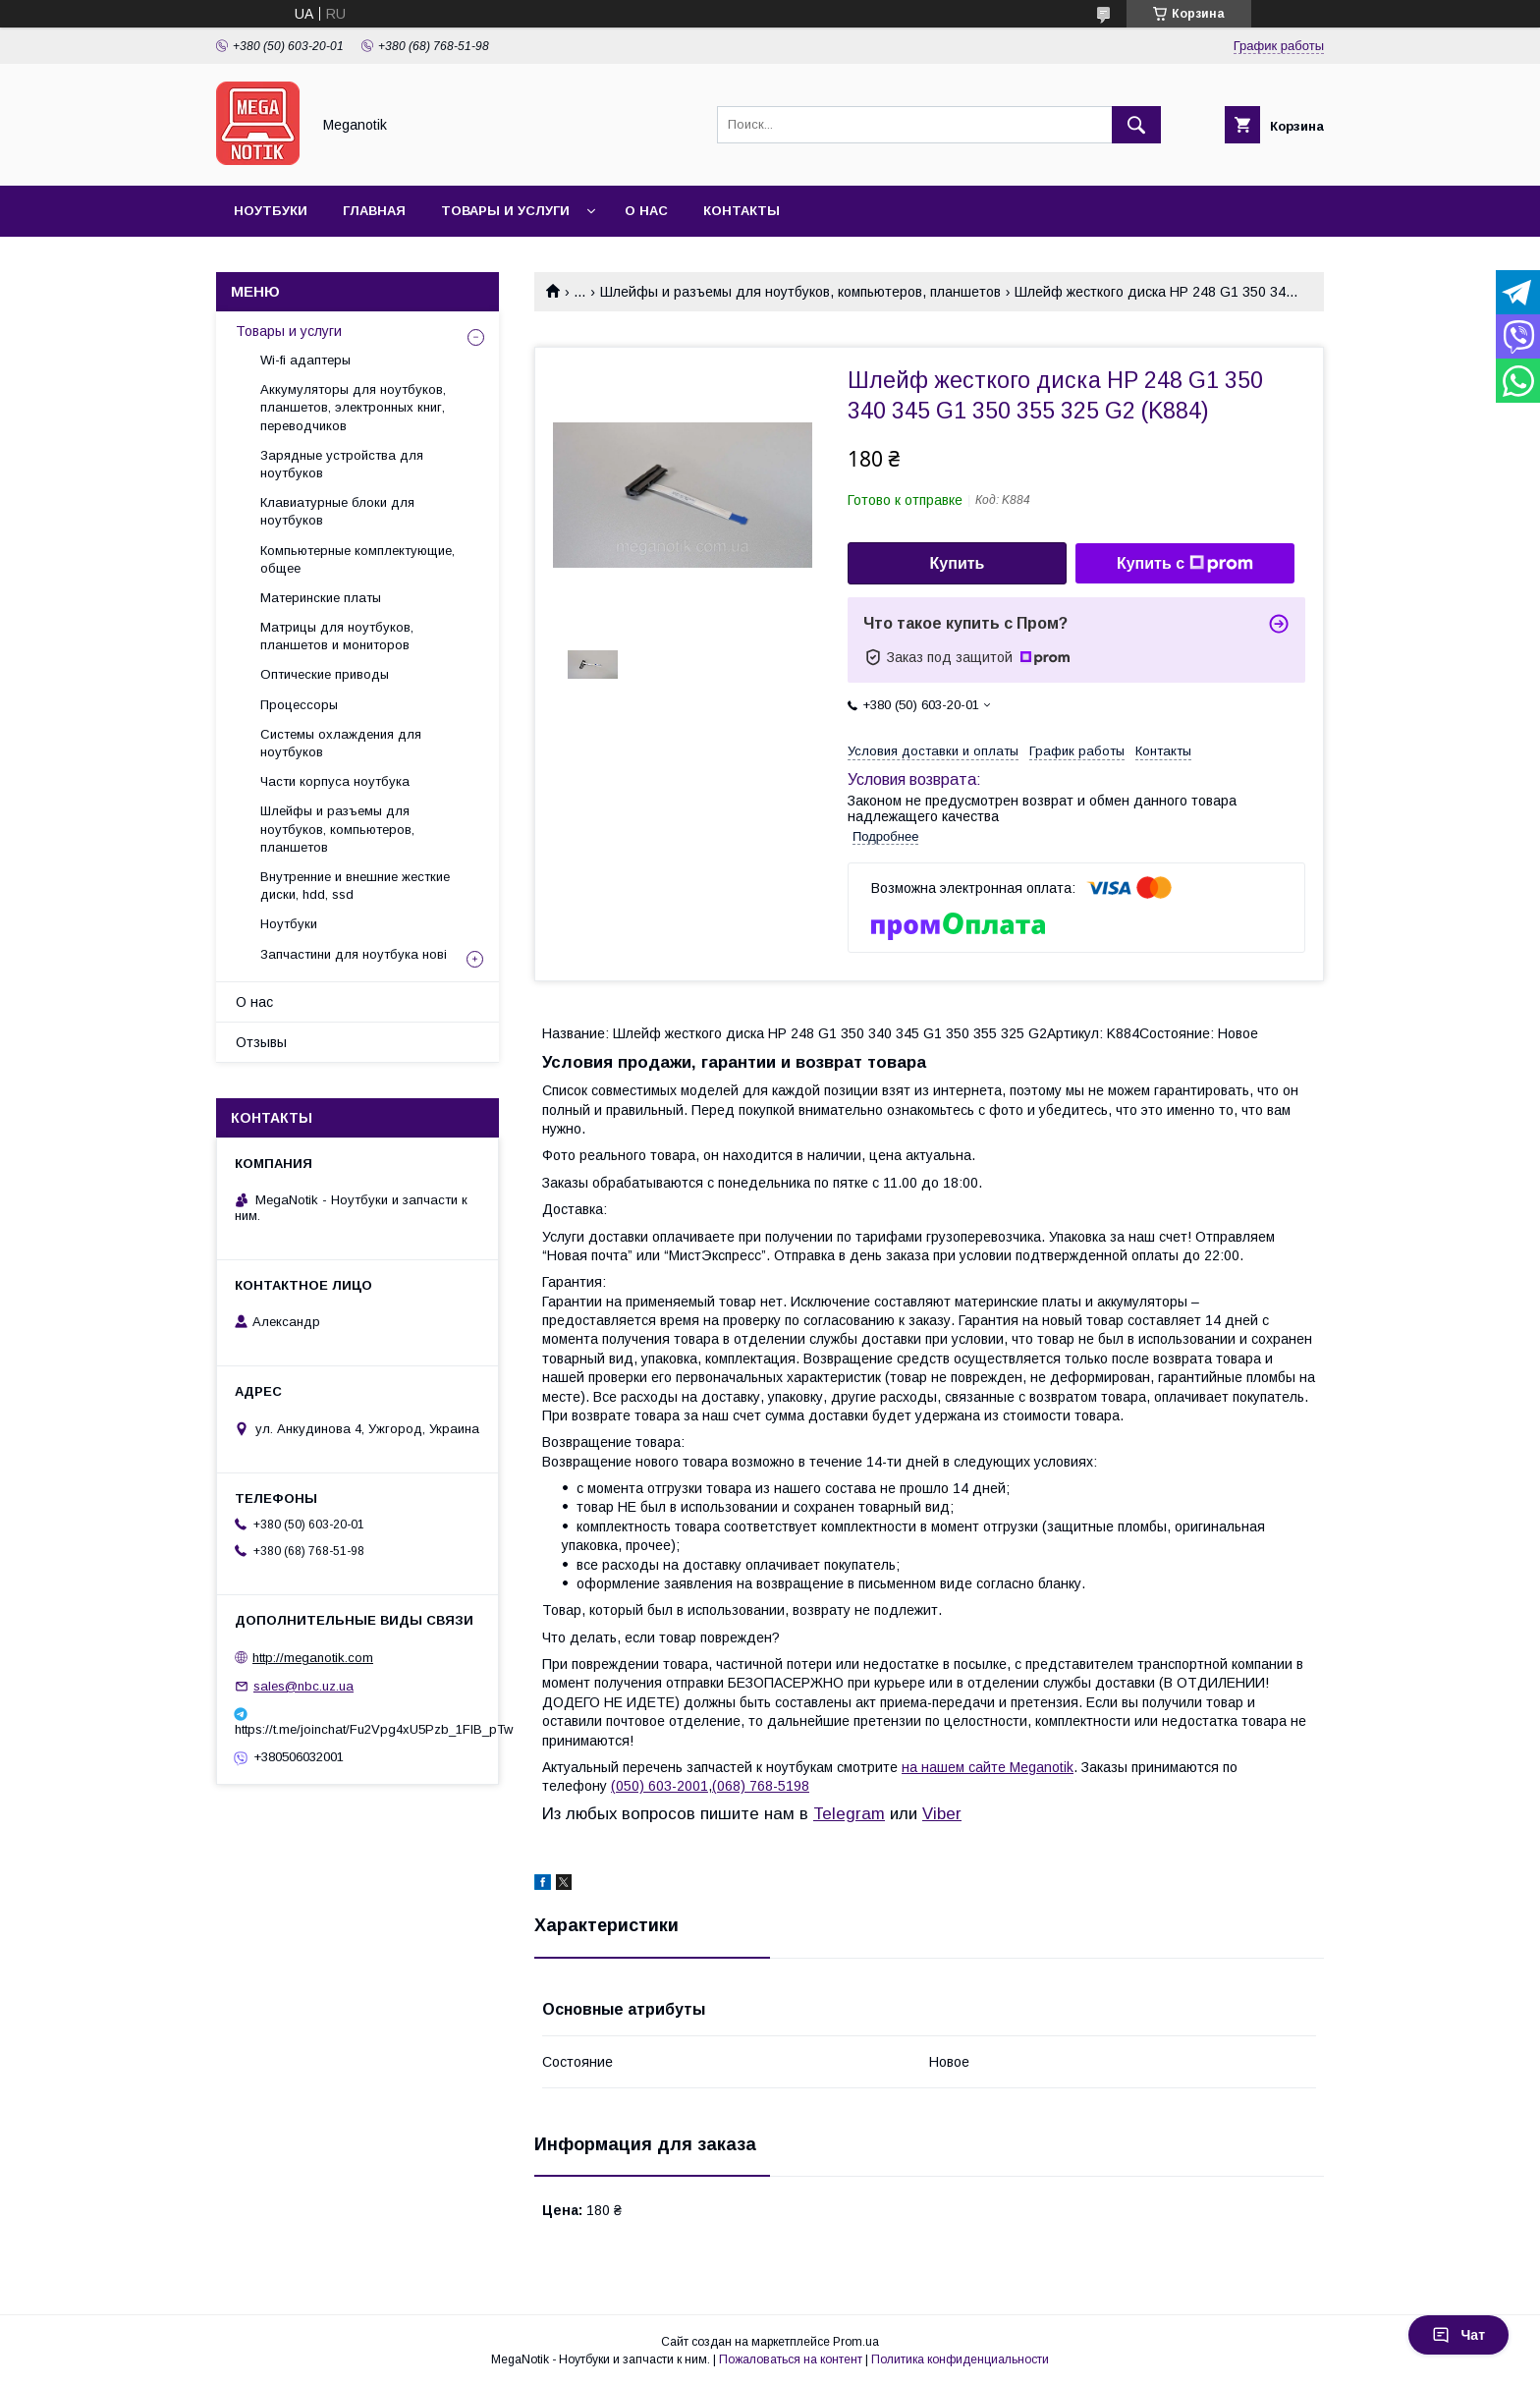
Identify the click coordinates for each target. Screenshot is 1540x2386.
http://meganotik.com (312, 1657)
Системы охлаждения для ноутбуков (340, 743)
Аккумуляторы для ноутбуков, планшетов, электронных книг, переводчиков (353, 407)
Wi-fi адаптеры (305, 360)
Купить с (1185, 564)
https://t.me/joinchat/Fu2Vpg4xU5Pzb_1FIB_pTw (357, 1729)
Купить (957, 563)
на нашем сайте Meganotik (987, 1767)
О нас (646, 210)
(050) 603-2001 (659, 1786)
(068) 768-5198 (760, 1786)
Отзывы (261, 1042)
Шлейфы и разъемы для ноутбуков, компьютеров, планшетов (800, 292)
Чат (1458, 2335)
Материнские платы (320, 597)
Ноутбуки (270, 210)
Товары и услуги (505, 210)
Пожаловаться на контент (790, 2359)
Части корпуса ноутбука (335, 781)
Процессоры (299, 704)
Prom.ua (856, 2342)
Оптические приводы (324, 674)
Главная (374, 210)
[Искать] (1136, 124)
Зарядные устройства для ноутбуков (341, 464)
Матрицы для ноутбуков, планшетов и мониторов (336, 636)
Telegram (849, 1813)
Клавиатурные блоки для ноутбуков (337, 511)
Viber (942, 1813)
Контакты (741, 210)
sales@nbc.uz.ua (303, 1686)
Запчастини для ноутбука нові (353, 954)
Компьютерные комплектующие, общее (357, 559)
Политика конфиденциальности (960, 2359)
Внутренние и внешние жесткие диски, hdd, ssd (355, 885)
